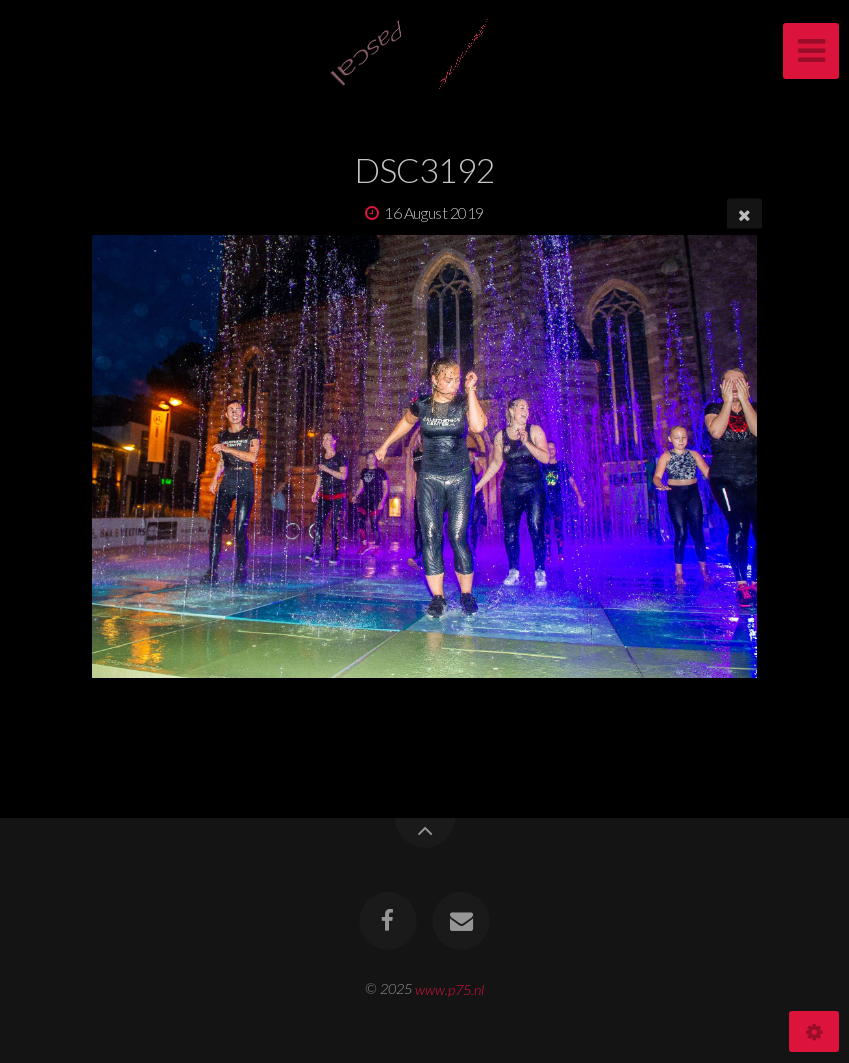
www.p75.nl (449, 988)
